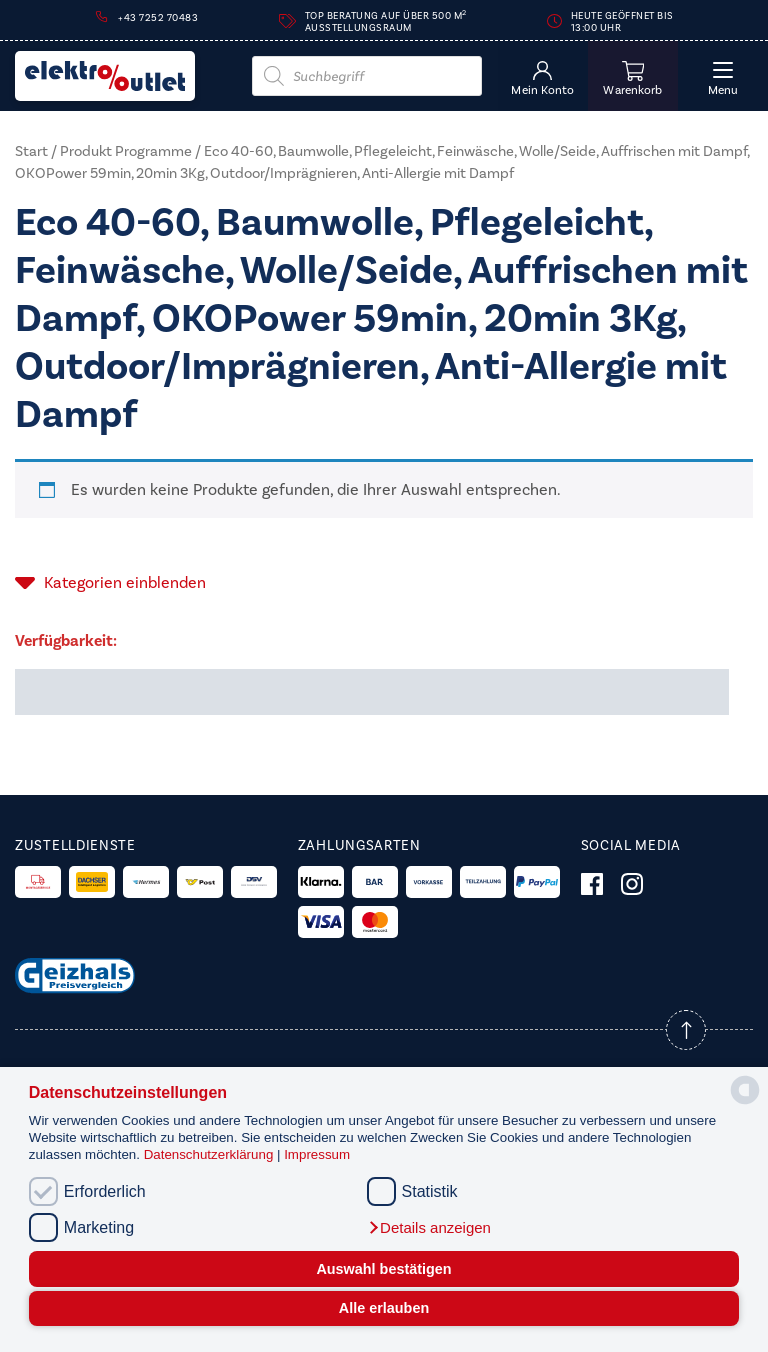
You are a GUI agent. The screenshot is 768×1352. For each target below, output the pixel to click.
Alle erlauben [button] (384, 1308)
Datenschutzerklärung (210, 1154)
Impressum (317, 1154)
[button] (429, 1228)
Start (31, 151)
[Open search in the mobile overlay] (367, 76)
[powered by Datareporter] (745, 1102)
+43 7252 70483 (158, 18)
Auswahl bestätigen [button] (383, 1269)
